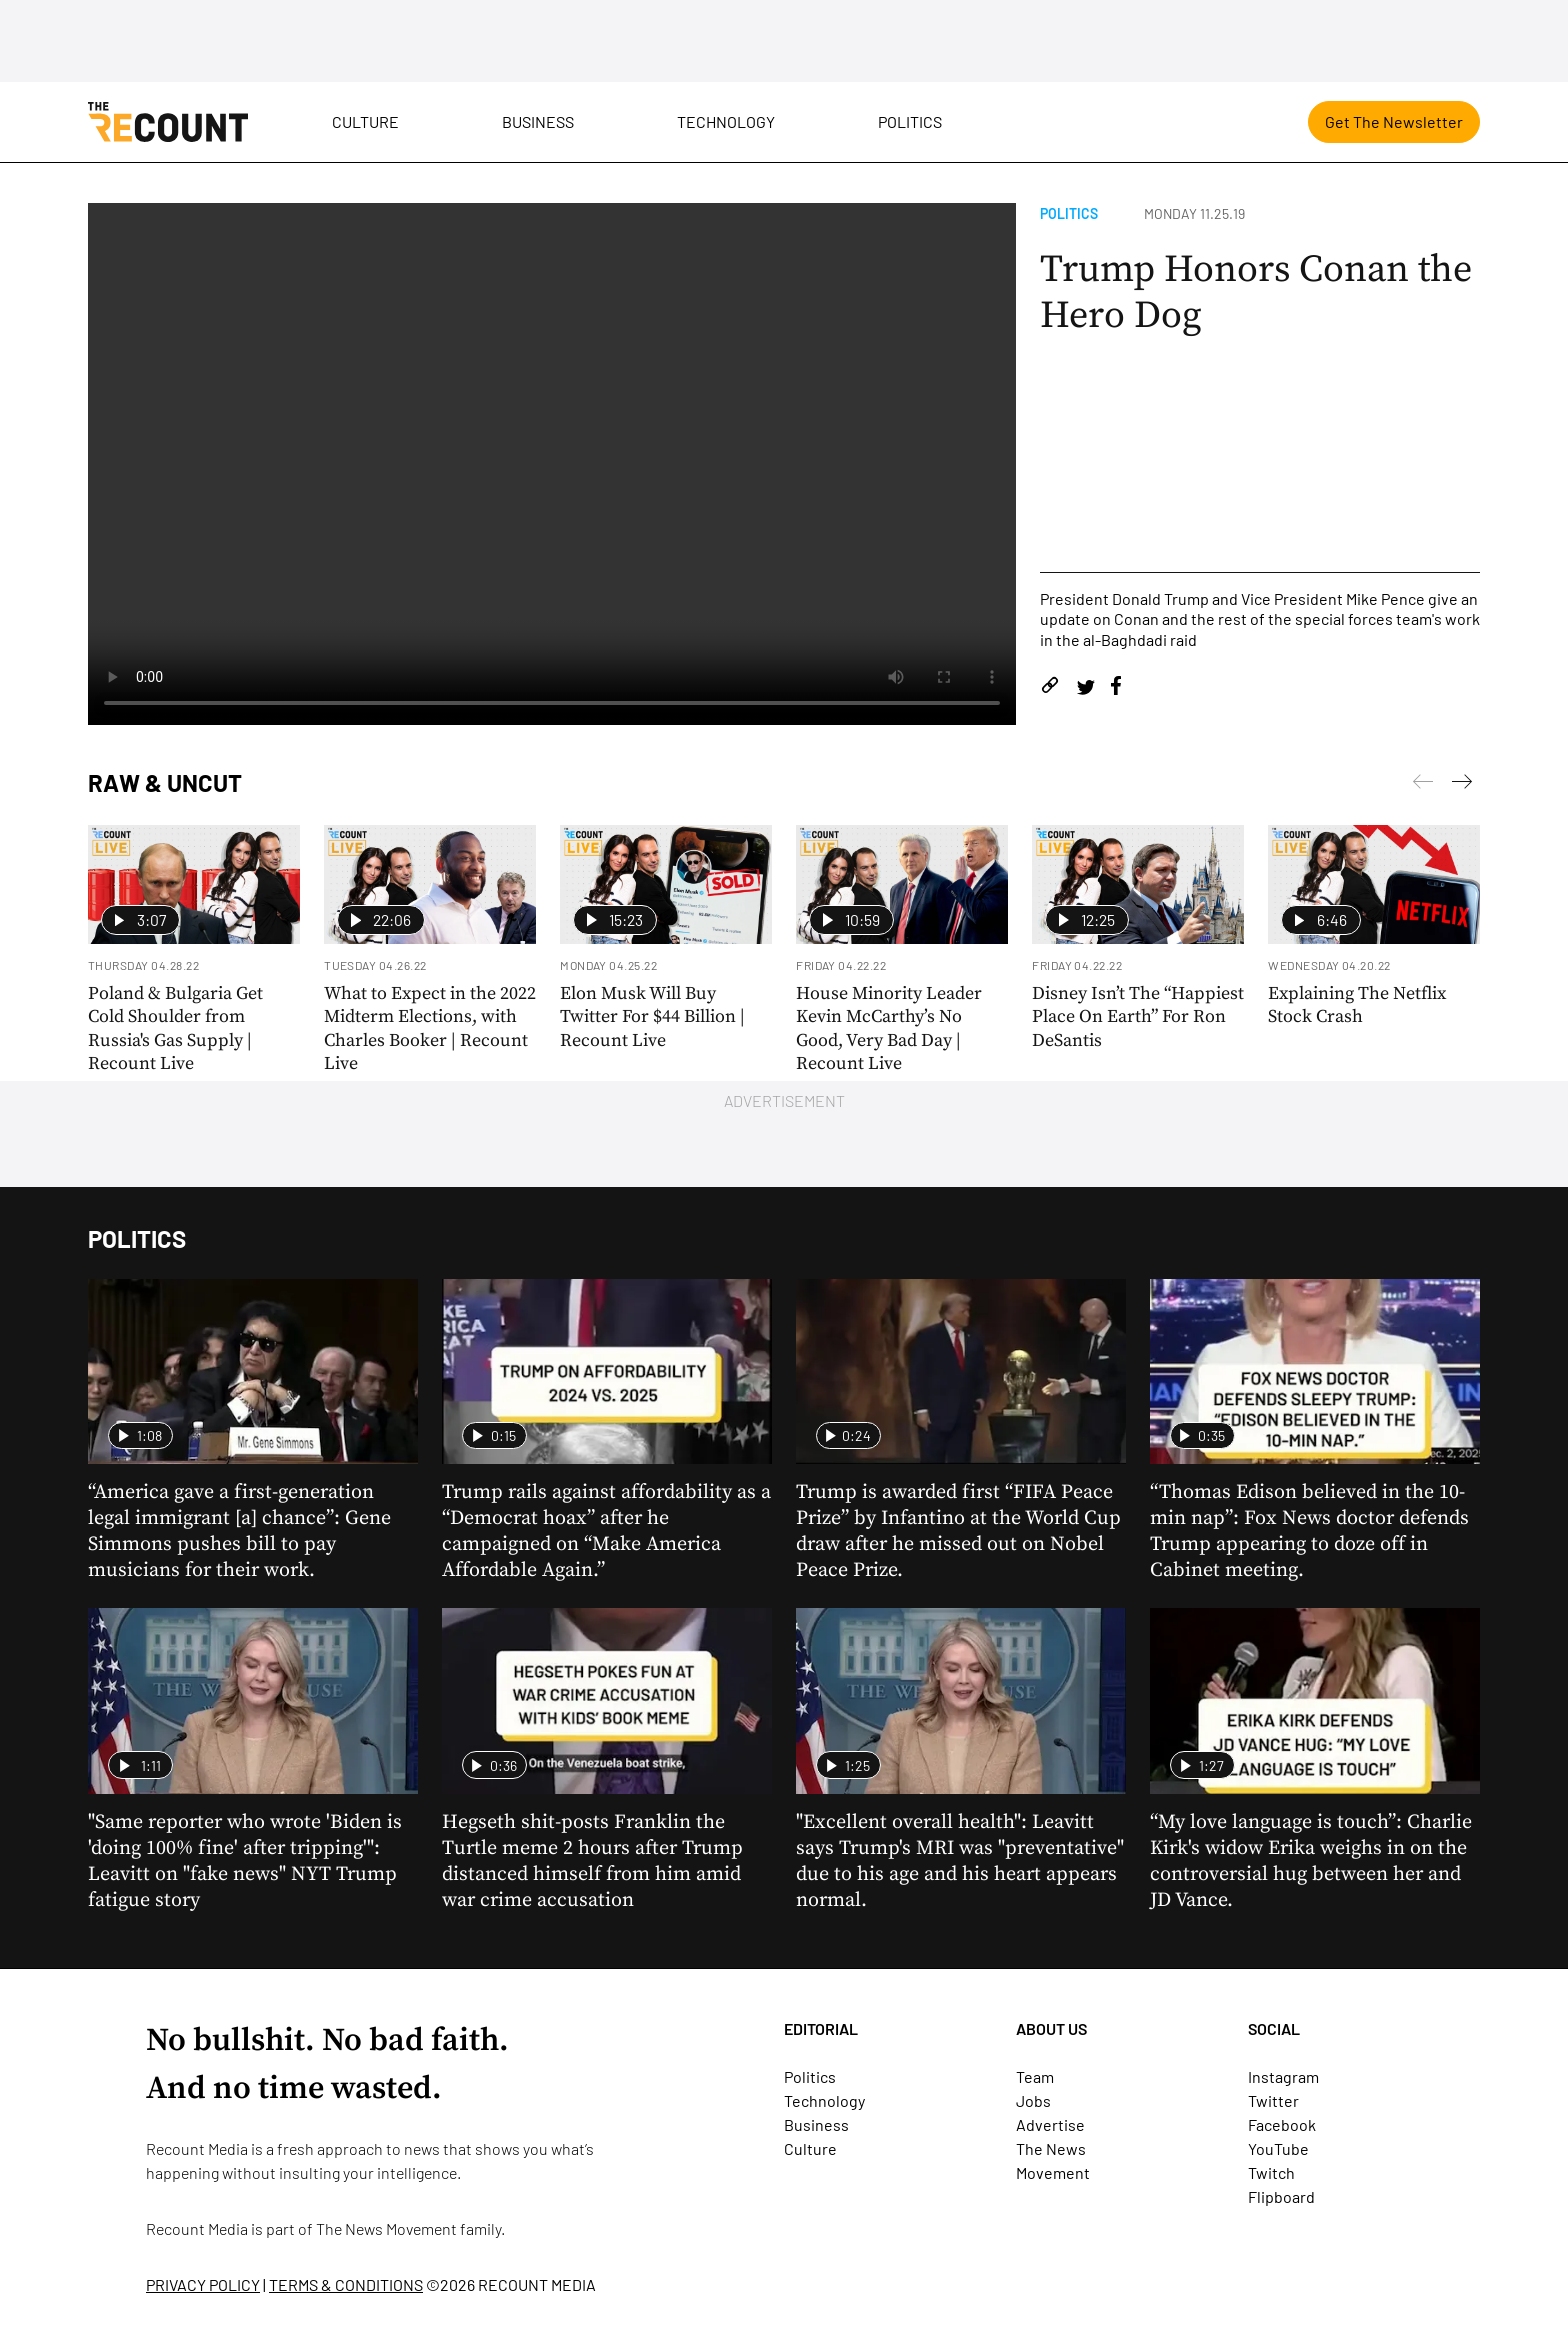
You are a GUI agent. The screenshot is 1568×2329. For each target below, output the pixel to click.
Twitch (1271, 2172)
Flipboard (1281, 2196)
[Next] (1423, 785)
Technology (726, 121)
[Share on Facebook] (1116, 688)
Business (538, 121)
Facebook (1282, 2124)
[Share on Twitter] (1085, 688)
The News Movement (386, 2228)
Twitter (1273, 2100)
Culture (365, 121)
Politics (910, 121)
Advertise (1050, 2124)
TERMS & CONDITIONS (346, 2284)
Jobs (1033, 2100)
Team (1035, 2076)
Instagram (1283, 2076)
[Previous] (1462, 785)
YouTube (1278, 2148)
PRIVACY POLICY (203, 2284)
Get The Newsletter (1394, 121)
